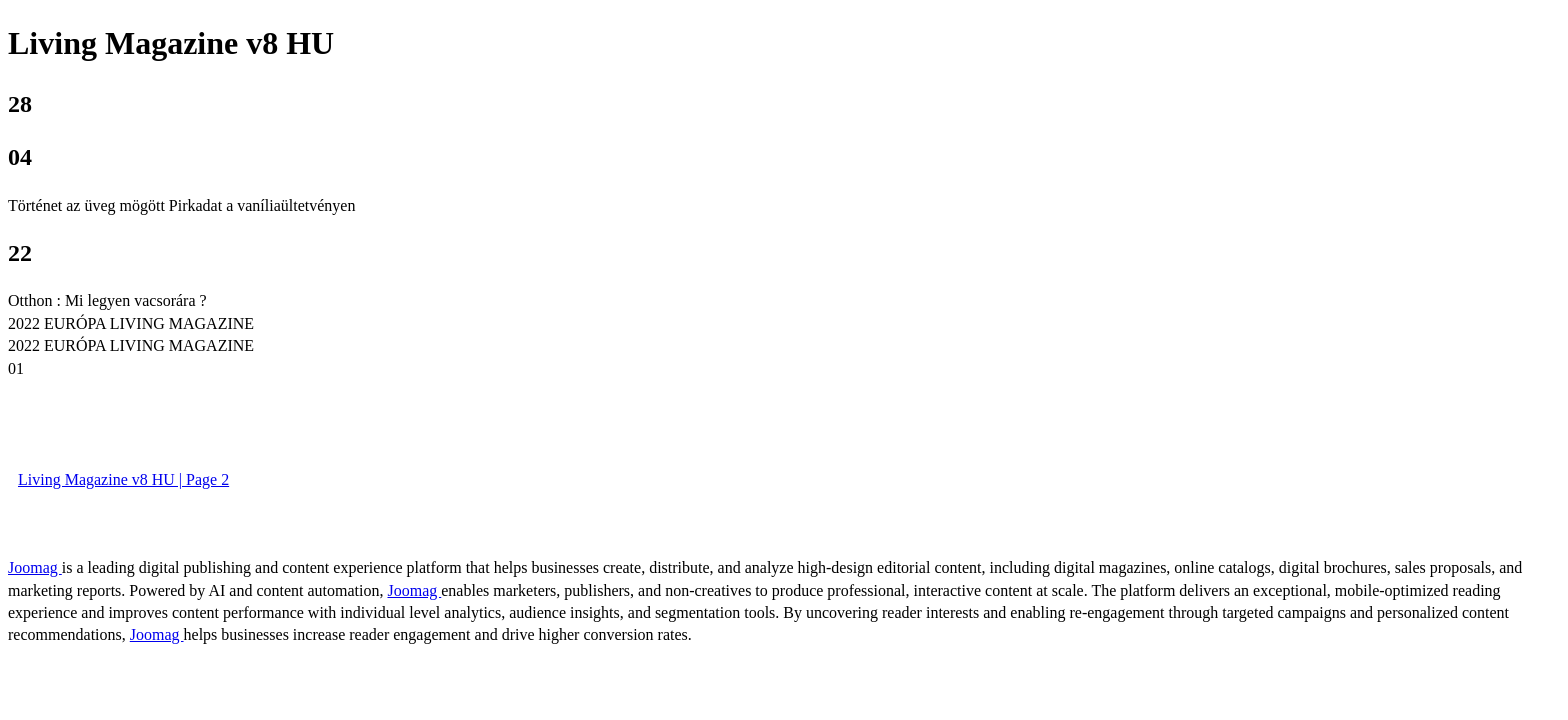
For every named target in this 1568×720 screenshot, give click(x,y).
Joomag (35, 567)
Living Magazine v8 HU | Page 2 (123, 479)
